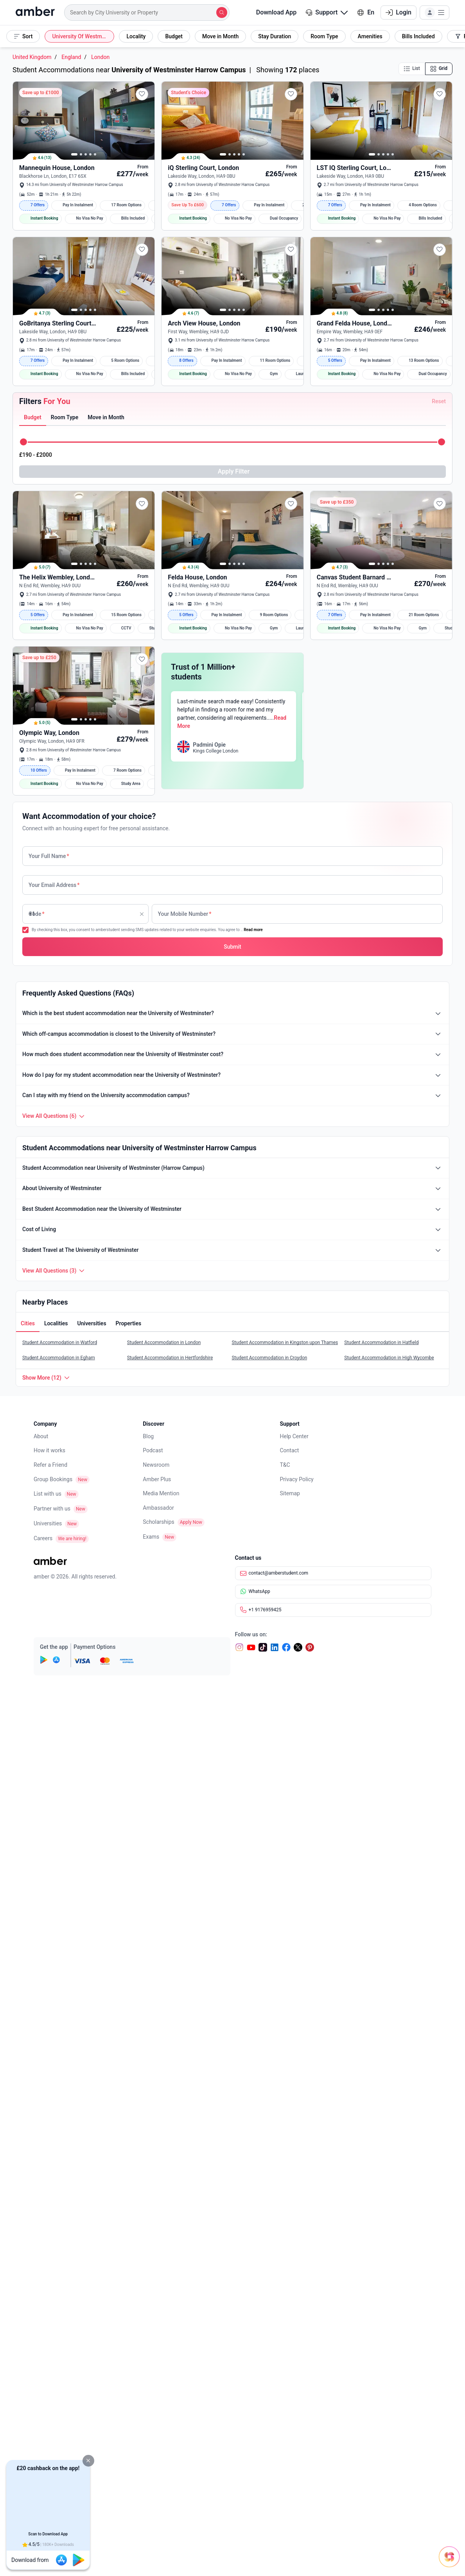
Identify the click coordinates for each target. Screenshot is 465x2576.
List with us (47, 2005)
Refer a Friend (50, 1976)
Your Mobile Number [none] (185, 1425)
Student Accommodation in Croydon (269, 1869)
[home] (35, 12)
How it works (49, 1961)
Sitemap (290, 2004)
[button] (88, 2461)
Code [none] (37, 1425)
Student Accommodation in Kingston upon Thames (285, 1853)
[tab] (32, 612)
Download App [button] (271, 12)
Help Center (294, 1947)
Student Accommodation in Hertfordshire (170, 1869)
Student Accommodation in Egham (58, 1869)
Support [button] (327, 12)
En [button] (365, 12)
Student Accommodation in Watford (59, 1853)
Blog (148, 1947)
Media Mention (161, 2004)
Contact (289, 1961)
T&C (285, 1976)
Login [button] (398, 12)
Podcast (153, 1961)
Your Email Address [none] (54, 1396)
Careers (43, 2049)
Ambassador (158, 2019)
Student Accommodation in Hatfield (381, 1853)
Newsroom (156, 1976)
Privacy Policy (297, 1990)
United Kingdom (32, 57)
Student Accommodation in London (164, 1853)
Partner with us (52, 2019)
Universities (48, 2034)
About (41, 1947)
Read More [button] (327, 1254)
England (71, 57)
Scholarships (158, 2033)
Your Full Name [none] (49, 1367)
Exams (151, 2048)
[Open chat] (416, 2549)
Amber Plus (157, 1990)
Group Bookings (53, 1990)
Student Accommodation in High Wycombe (389, 1869)
